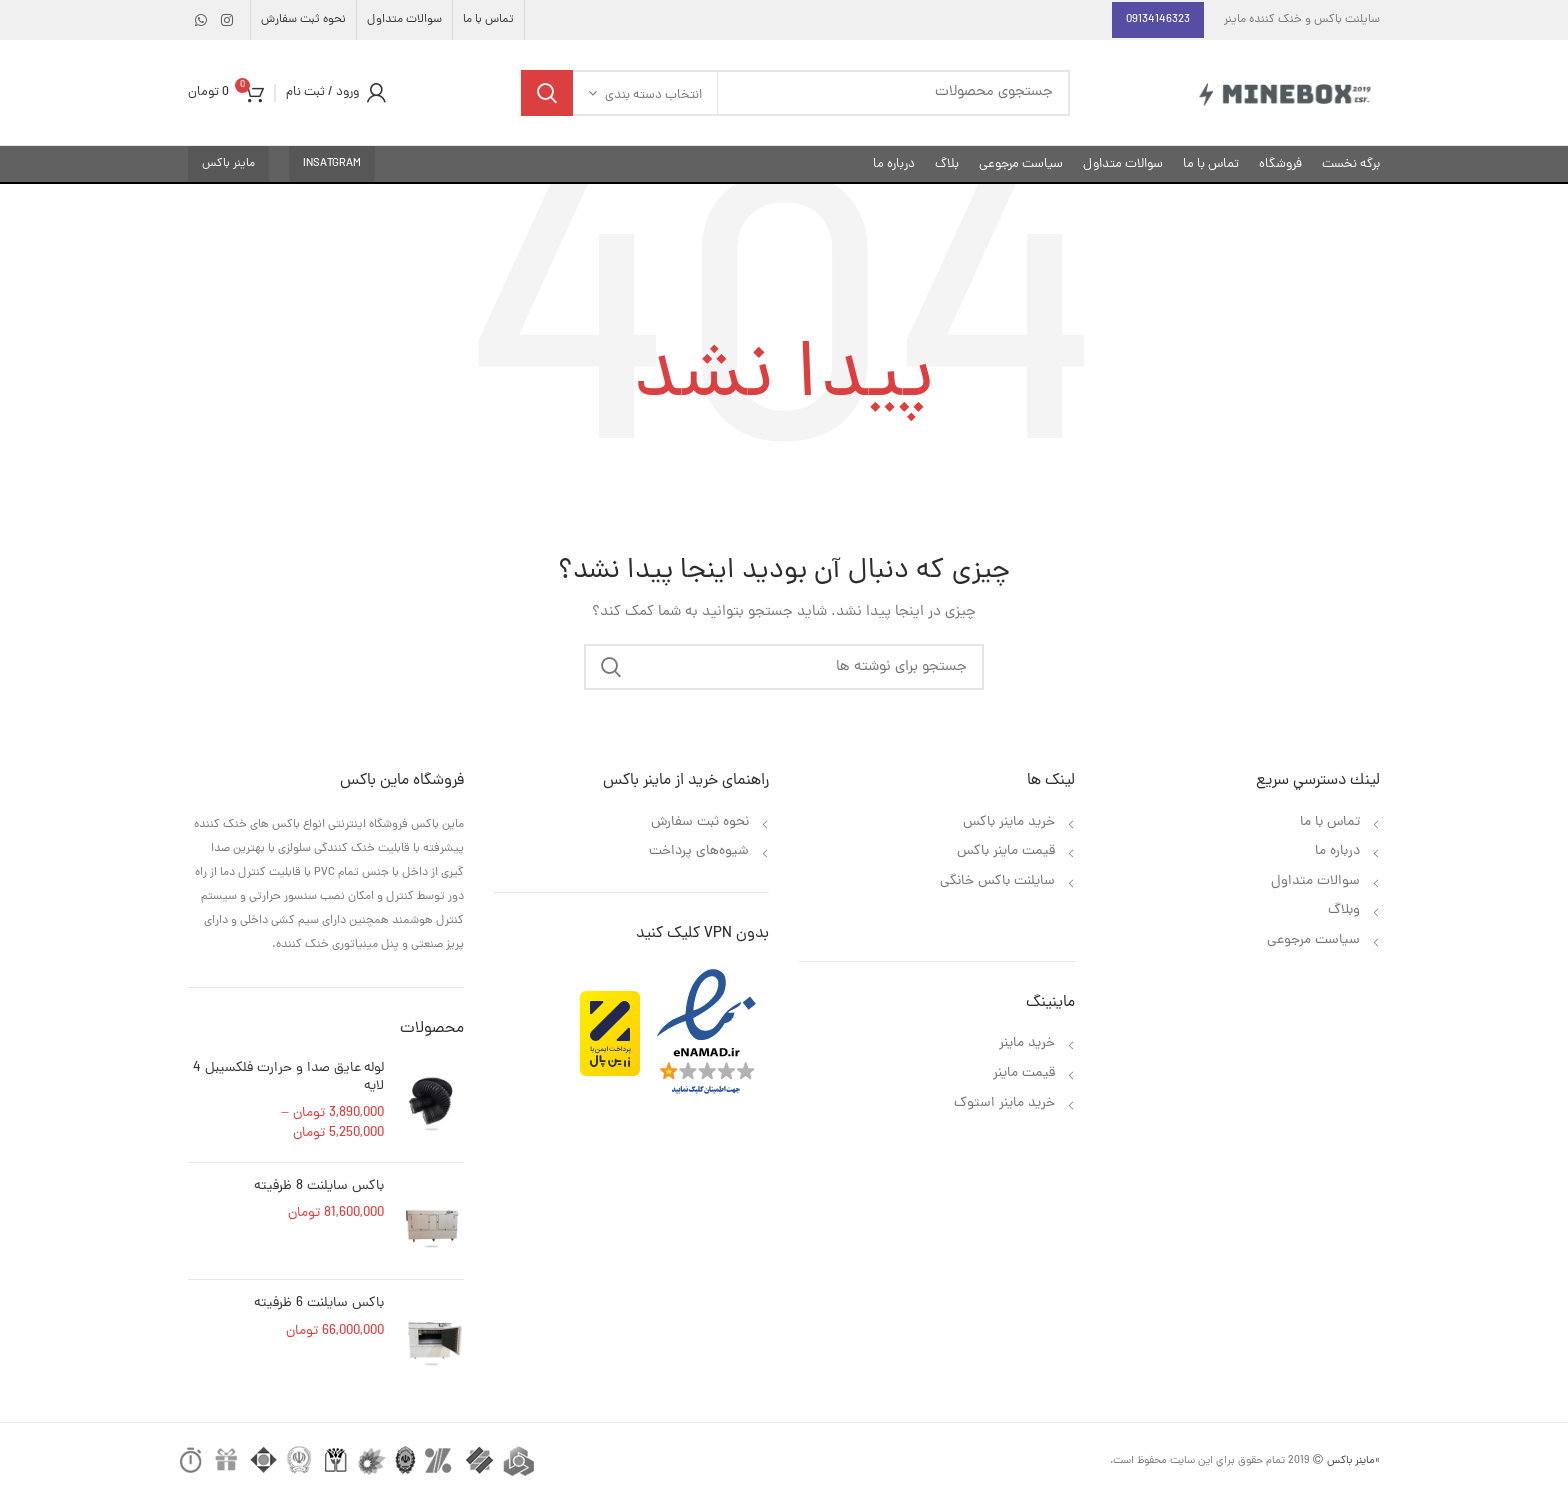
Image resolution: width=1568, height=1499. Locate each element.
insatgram (332, 164)
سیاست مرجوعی (1313, 940)
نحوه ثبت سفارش (700, 822)
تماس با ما (1328, 822)
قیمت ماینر (1024, 1073)
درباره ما (1335, 851)
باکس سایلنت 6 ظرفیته (319, 1304)
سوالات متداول (1315, 881)
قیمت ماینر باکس (1006, 851)
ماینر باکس (228, 164)
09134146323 (1158, 20)
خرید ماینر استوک (1004, 1103)
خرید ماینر (1025, 1043)
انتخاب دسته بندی (653, 95)
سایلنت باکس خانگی (997, 881)
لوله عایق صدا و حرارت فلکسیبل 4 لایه (288, 1078)
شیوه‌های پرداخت (699, 851)
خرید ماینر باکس (1009, 822)
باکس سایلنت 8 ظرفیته (319, 1187)
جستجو (547, 93)
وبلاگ (1344, 910)
